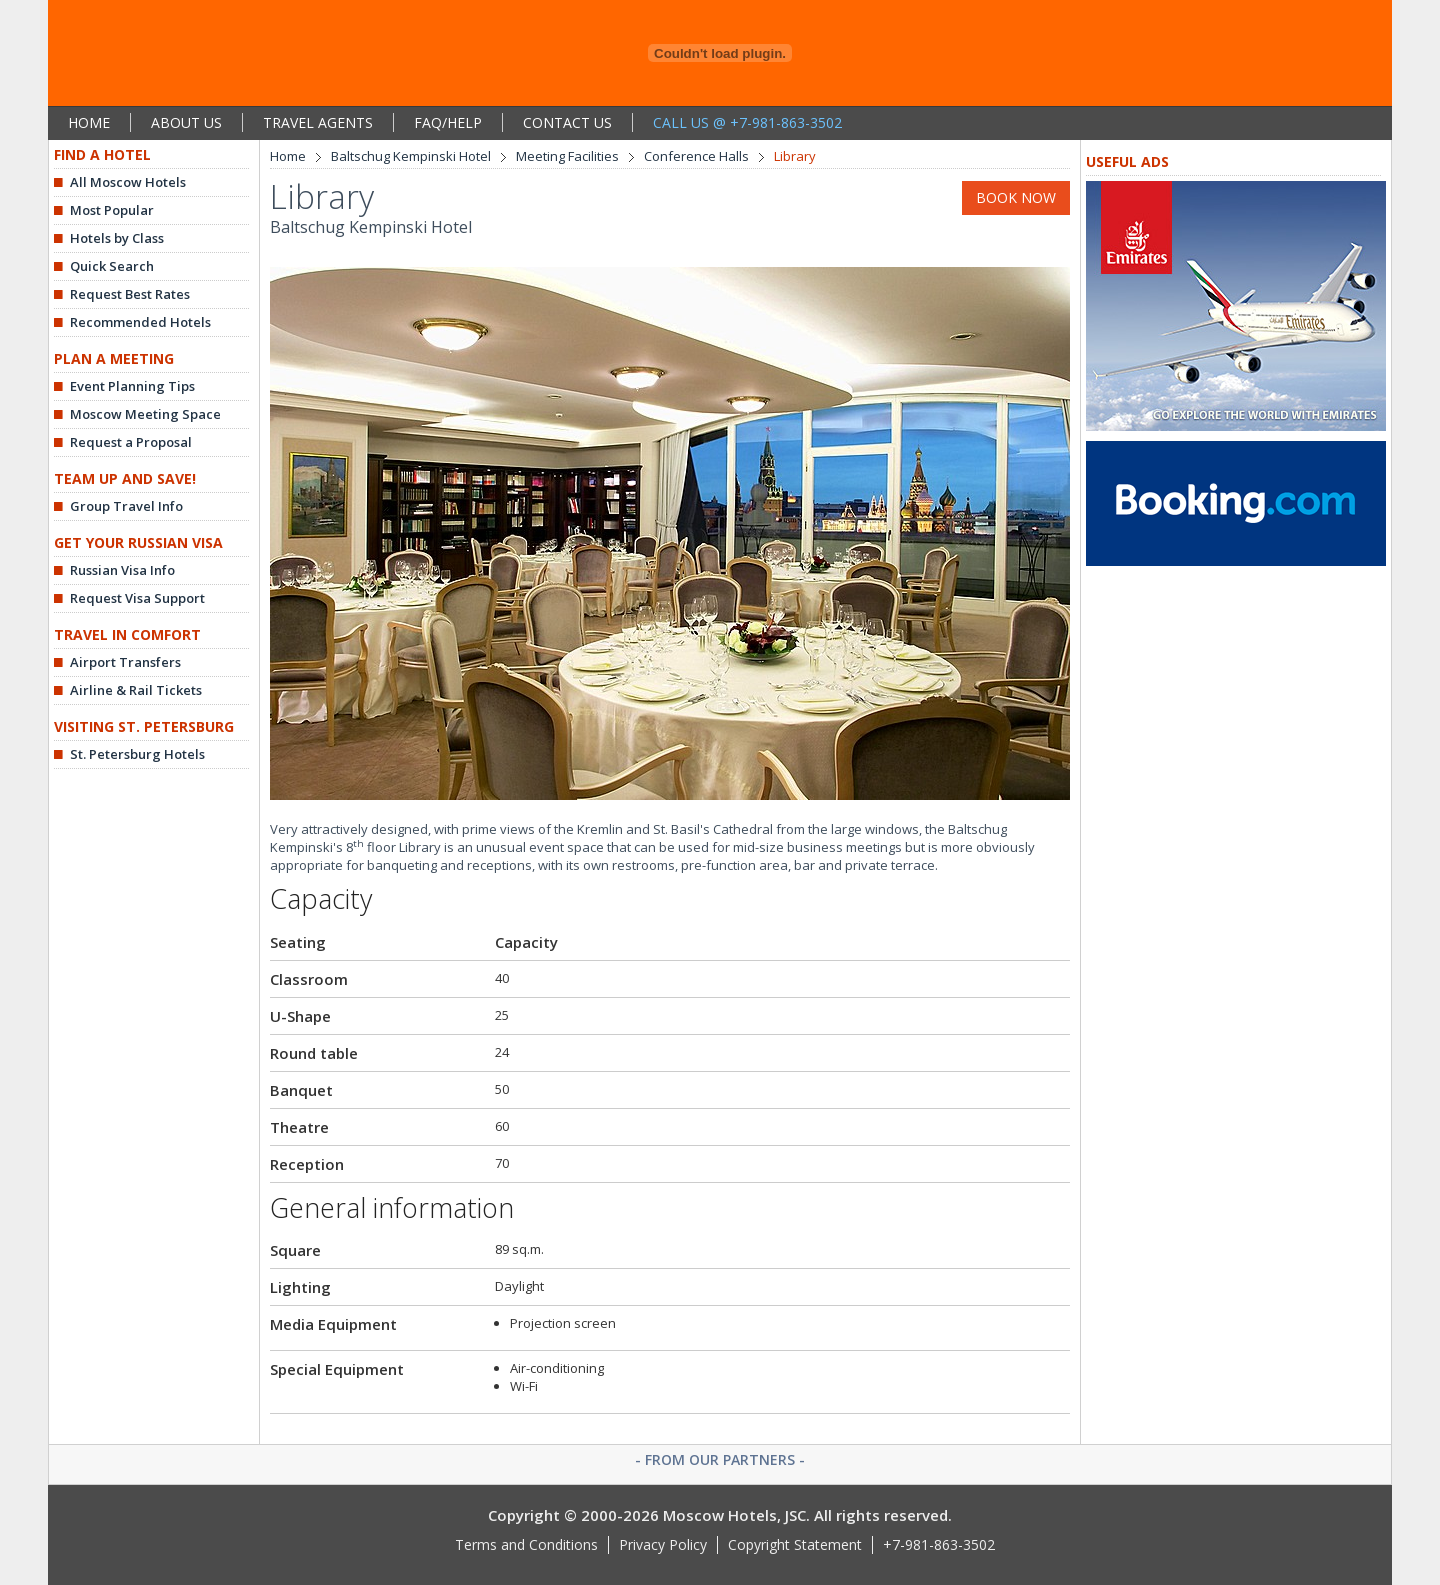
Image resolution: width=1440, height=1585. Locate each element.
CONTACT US (567, 122)
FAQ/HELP (448, 122)
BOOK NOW (1016, 197)
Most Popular (112, 210)
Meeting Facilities (567, 156)
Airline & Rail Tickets (136, 690)
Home (288, 156)
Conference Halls (696, 156)
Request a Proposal (131, 442)
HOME (89, 122)
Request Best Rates (130, 294)
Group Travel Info (126, 506)
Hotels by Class (117, 238)
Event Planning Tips (132, 386)
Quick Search (112, 266)
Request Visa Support (137, 598)
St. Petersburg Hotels (137, 754)
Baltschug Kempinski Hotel (411, 156)
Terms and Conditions (526, 1544)
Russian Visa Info (122, 570)
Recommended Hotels (140, 322)
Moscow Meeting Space (145, 414)
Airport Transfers (125, 662)
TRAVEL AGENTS (318, 122)
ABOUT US (186, 122)
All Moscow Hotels (128, 182)
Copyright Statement (795, 1544)
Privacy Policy (663, 1544)
